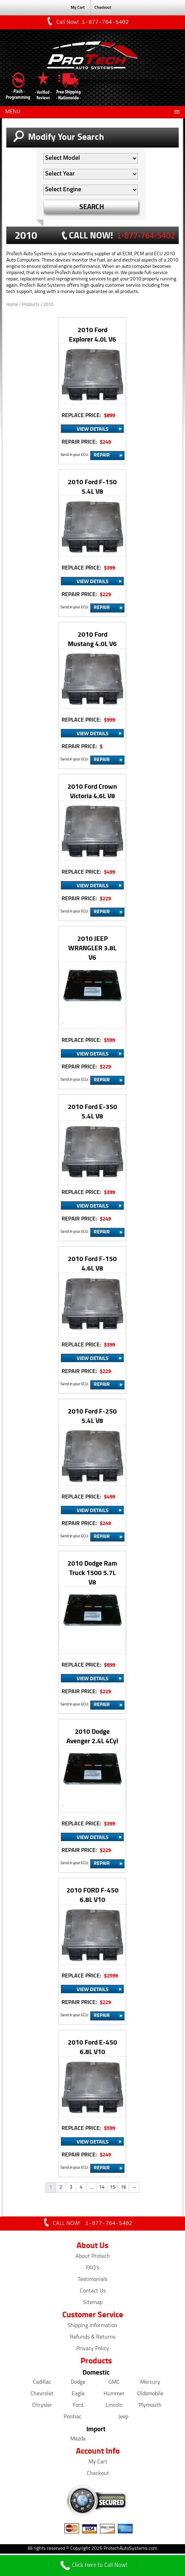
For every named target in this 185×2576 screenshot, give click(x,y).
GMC (114, 2384)
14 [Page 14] (102, 2188)
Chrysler (42, 2407)
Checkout (102, 8)
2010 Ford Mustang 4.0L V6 (92, 639)
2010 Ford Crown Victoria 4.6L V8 (92, 791)
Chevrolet (42, 2395)
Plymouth (150, 2407)
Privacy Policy (92, 2350)
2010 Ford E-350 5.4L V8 (92, 1111)
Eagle (78, 2395)
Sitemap (92, 2304)
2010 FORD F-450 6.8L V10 (92, 1895)
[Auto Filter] (90, 159)
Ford (78, 2407)
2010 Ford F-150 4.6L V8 (92, 1263)
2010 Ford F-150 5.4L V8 (92, 487)
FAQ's (92, 2269)
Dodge (78, 2384)
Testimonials (92, 2281)
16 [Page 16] (123, 2188)
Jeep (123, 2418)
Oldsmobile (150, 2395)
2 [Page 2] (60, 2188)
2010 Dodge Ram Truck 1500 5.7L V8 (92, 1573)
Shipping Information (92, 2327)
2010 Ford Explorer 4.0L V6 (92, 334)
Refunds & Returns (92, 2338)
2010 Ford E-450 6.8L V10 (92, 2047)
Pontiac (72, 2418)
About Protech (93, 2258)
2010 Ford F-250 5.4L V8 (92, 1416)
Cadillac (42, 2384)
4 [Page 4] (81, 2188)
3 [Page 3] (71, 2188)
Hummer (114, 2395)
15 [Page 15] (112, 2188)
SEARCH (91, 207)
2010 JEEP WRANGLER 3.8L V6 (92, 948)
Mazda (78, 2440)
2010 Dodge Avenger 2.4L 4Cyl (92, 1736)
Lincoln (114, 2407)
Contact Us (93, 2292)
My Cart (78, 8)
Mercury (150, 2384)
